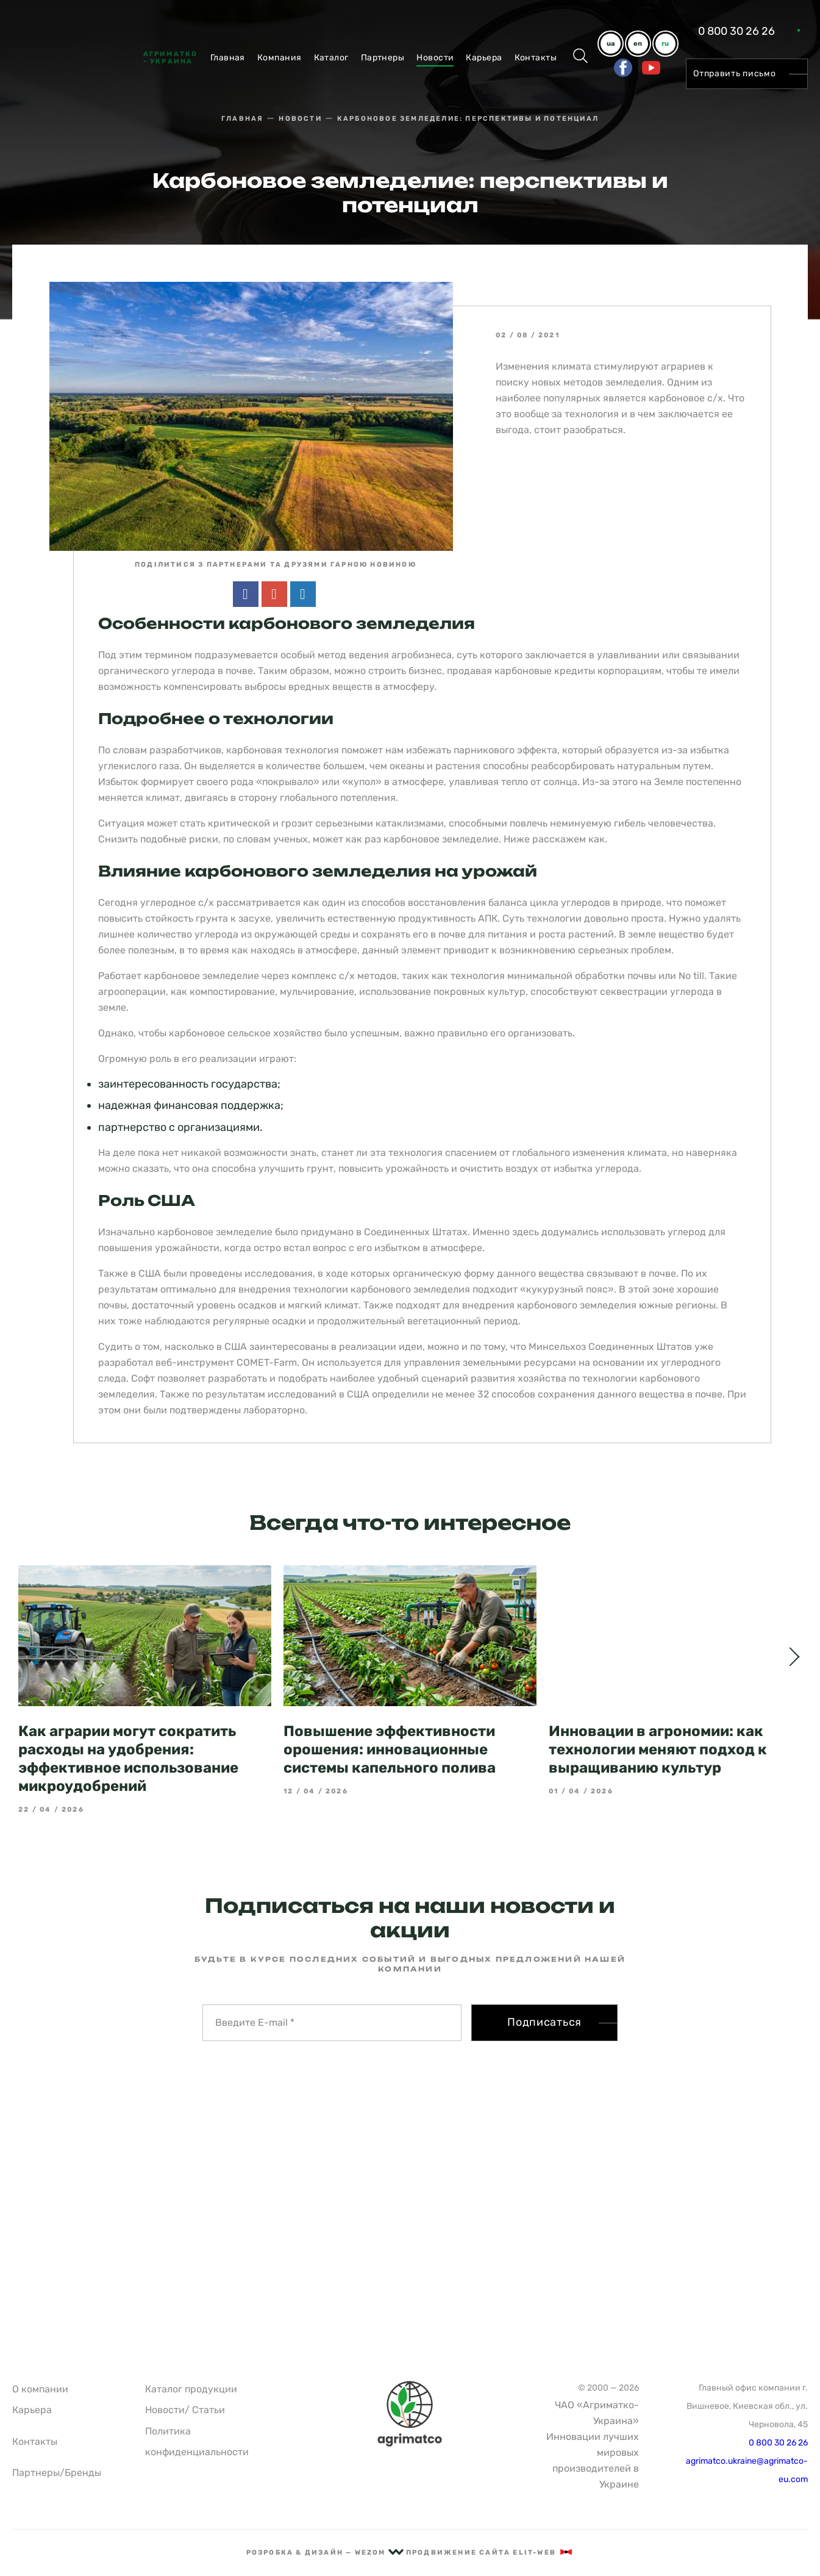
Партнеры (383, 57)
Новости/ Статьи (185, 2410)
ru (665, 44)
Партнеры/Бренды (56, 2472)
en (637, 44)
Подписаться (544, 2000)
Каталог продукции (191, 2389)
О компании (40, 2389)
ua (611, 44)
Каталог (331, 57)
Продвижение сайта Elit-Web (490, 2552)
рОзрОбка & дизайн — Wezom (325, 2552)
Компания (279, 57)
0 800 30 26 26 (736, 31)
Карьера (484, 57)
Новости (435, 57)
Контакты (536, 57)
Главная (227, 57)
